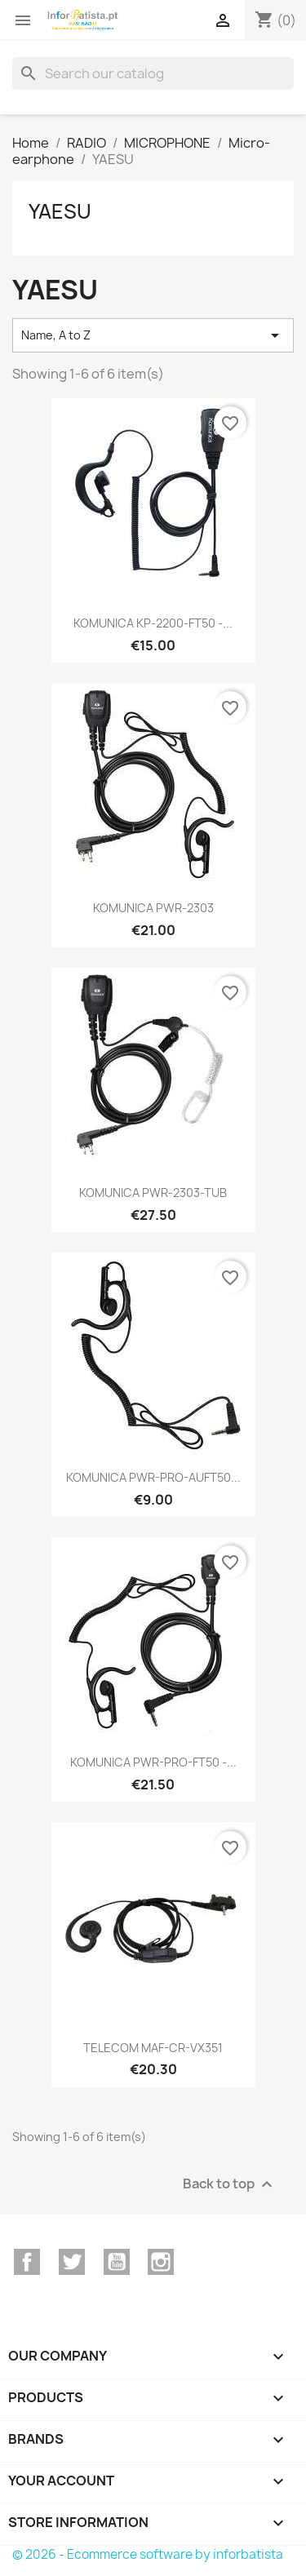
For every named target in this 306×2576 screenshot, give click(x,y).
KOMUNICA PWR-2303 (153, 908)
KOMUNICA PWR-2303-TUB (153, 1192)
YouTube (117, 2262)
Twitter (72, 2262)
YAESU (60, 211)
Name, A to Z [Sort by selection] (153, 335)
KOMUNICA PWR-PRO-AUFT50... (153, 1477)
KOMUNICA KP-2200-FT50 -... (153, 623)
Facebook (27, 2262)
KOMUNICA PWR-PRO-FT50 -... (153, 1762)
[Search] (153, 73)
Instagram (161, 2262)
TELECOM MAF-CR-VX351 (153, 2047)
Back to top (230, 2184)
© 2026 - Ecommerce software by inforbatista (147, 2554)
